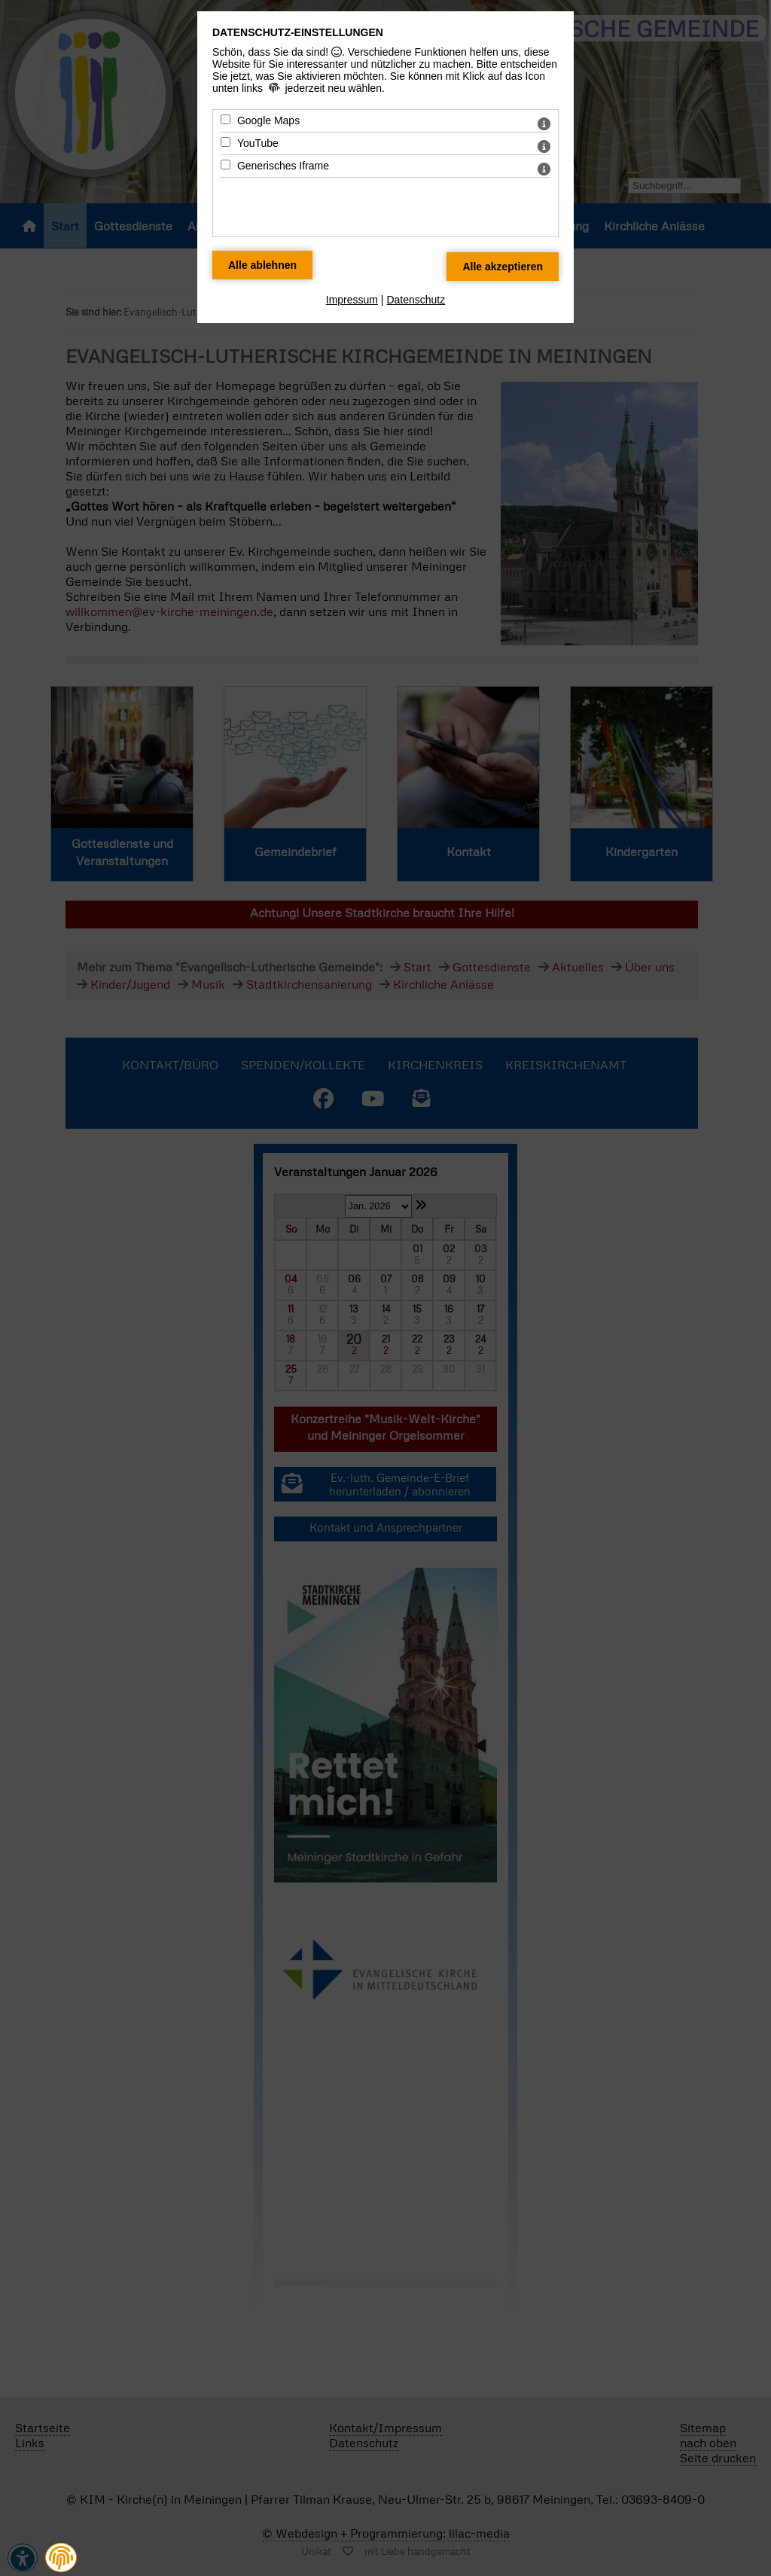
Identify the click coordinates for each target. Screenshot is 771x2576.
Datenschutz (415, 300)
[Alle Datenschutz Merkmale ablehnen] (262, 265)
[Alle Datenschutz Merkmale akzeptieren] (502, 266)
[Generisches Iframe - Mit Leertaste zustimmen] (225, 164)
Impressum (352, 300)
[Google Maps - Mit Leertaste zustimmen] (225, 119)
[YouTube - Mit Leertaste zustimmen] (225, 142)
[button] (61, 2558)
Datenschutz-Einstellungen (297, 32)
